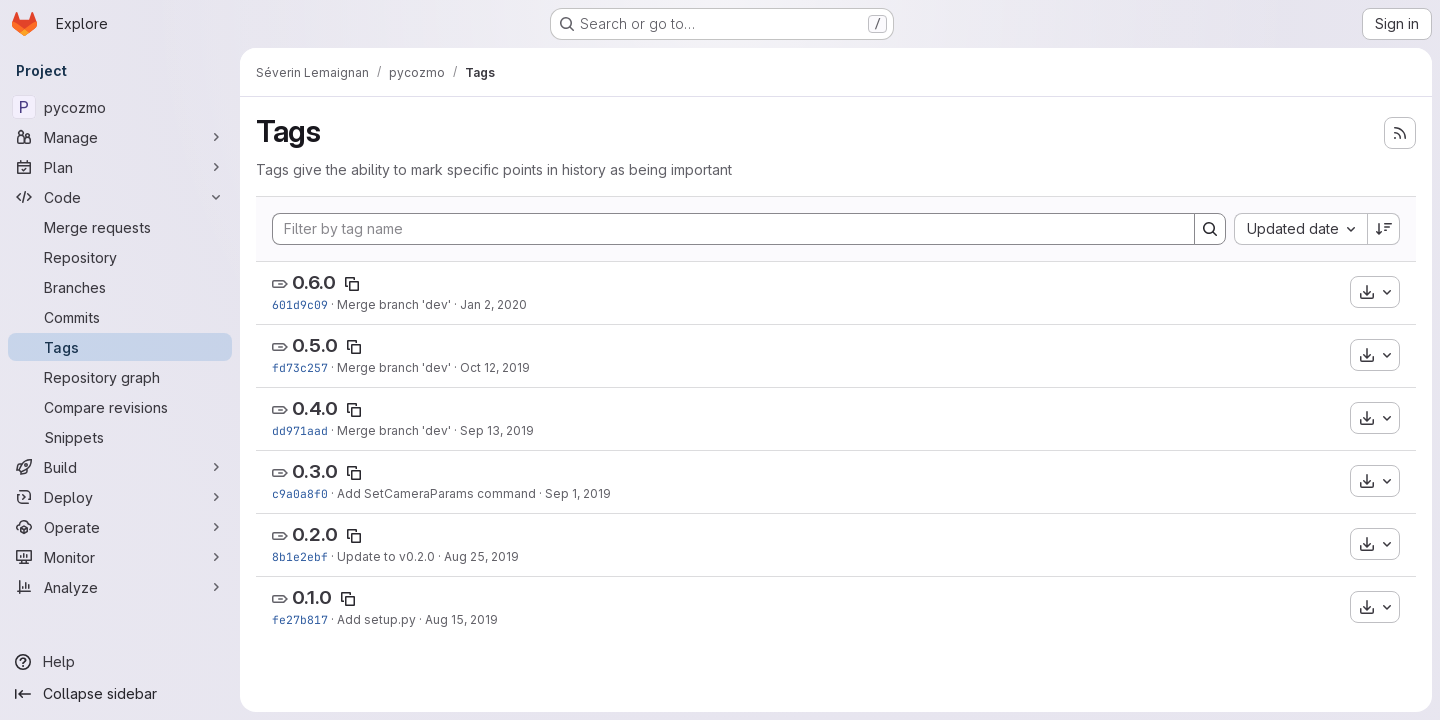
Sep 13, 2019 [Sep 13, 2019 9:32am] (497, 430)
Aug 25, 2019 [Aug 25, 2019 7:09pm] (481, 556)
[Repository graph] (120, 377)
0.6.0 (314, 282)
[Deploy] (120, 497)
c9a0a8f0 (300, 493)
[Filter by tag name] (733, 229)
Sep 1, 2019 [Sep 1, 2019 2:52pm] (578, 493)
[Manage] (120, 137)
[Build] (120, 467)
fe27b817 (300, 619)
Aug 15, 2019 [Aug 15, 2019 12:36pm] (461, 619)
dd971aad (300, 430)
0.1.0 (312, 597)
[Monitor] (120, 557)
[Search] (1210, 229)
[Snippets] (120, 437)
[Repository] (120, 257)
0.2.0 (315, 534)
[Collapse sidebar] (120, 694)
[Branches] (120, 287)
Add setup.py (376, 619)
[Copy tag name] (352, 284)
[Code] (120, 197)
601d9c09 (300, 304)
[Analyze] (120, 587)
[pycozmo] (120, 107)
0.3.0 (315, 471)
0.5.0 (315, 345)
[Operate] (120, 527)
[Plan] (120, 167)
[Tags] (120, 347)
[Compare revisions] (120, 407)
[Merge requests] (120, 227)
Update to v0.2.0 (386, 556)
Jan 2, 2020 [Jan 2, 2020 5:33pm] (493, 304)
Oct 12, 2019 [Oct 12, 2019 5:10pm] (495, 367)
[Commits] (120, 317)
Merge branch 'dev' (394, 304)
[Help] (120, 662)
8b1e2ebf (300, 556)
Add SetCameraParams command (436, 493)
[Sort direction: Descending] (1384, 229)
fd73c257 (300, 367)
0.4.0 (315, 408)
